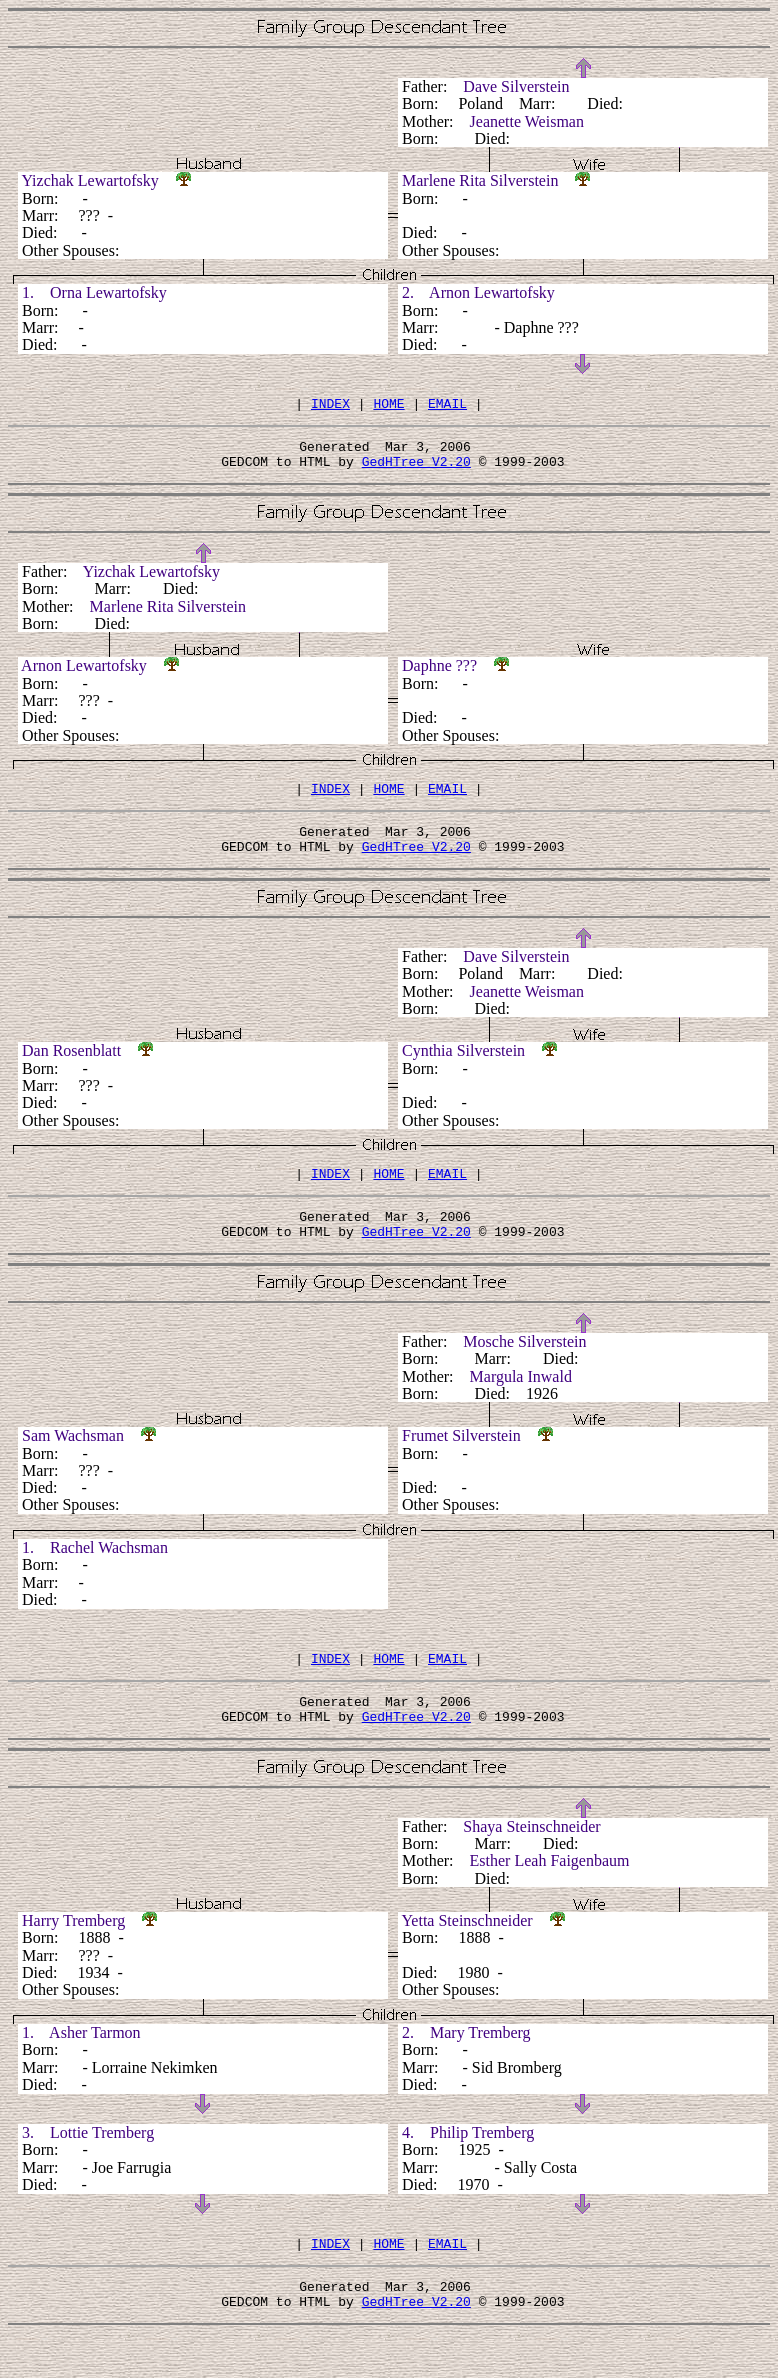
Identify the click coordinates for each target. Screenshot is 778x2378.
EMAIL (447, 406)
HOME (388, 406)
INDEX (330, 406)
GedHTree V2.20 (416, 470)
